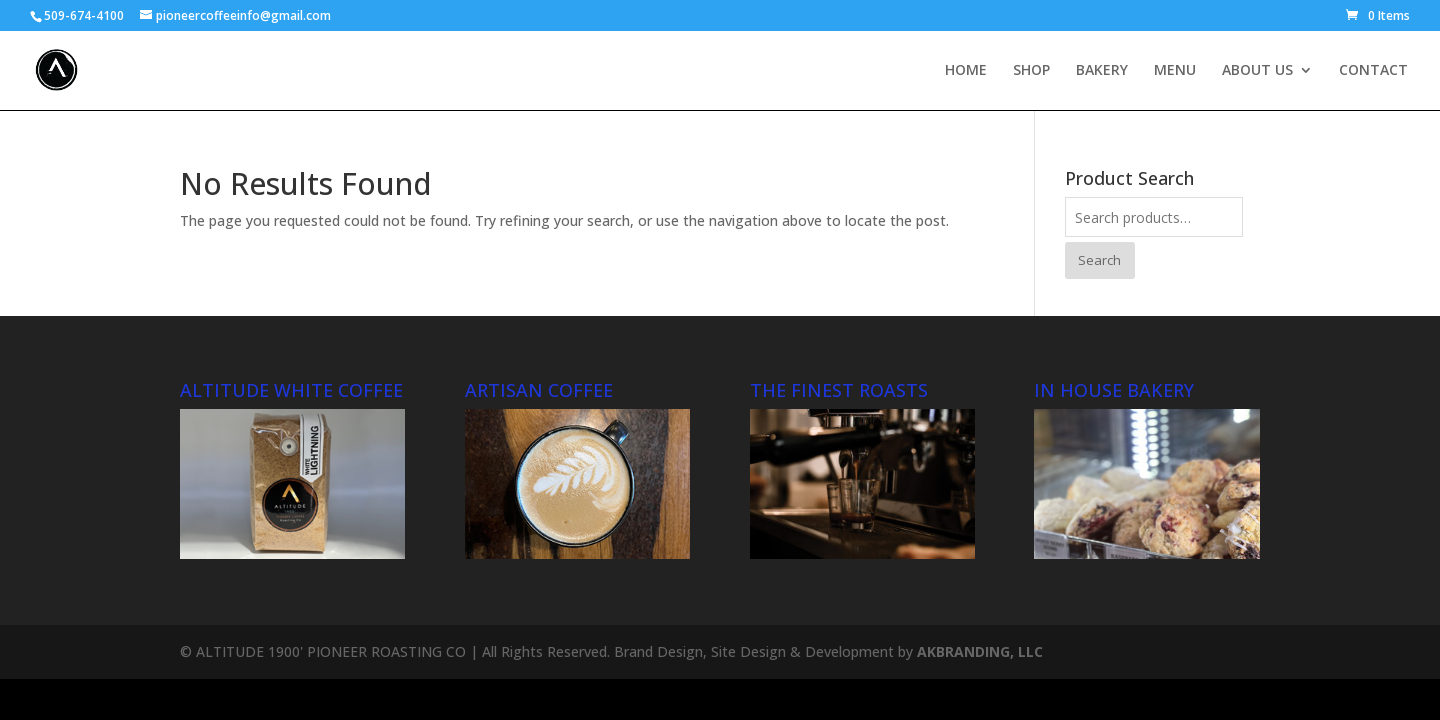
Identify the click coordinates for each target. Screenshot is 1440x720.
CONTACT (1373, 71)
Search (1099, 260)
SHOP (1031, 71)
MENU (1175, 71)
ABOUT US (1257, 71)
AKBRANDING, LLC (980, 651)
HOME (966, 71)
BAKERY (1102, 71)
